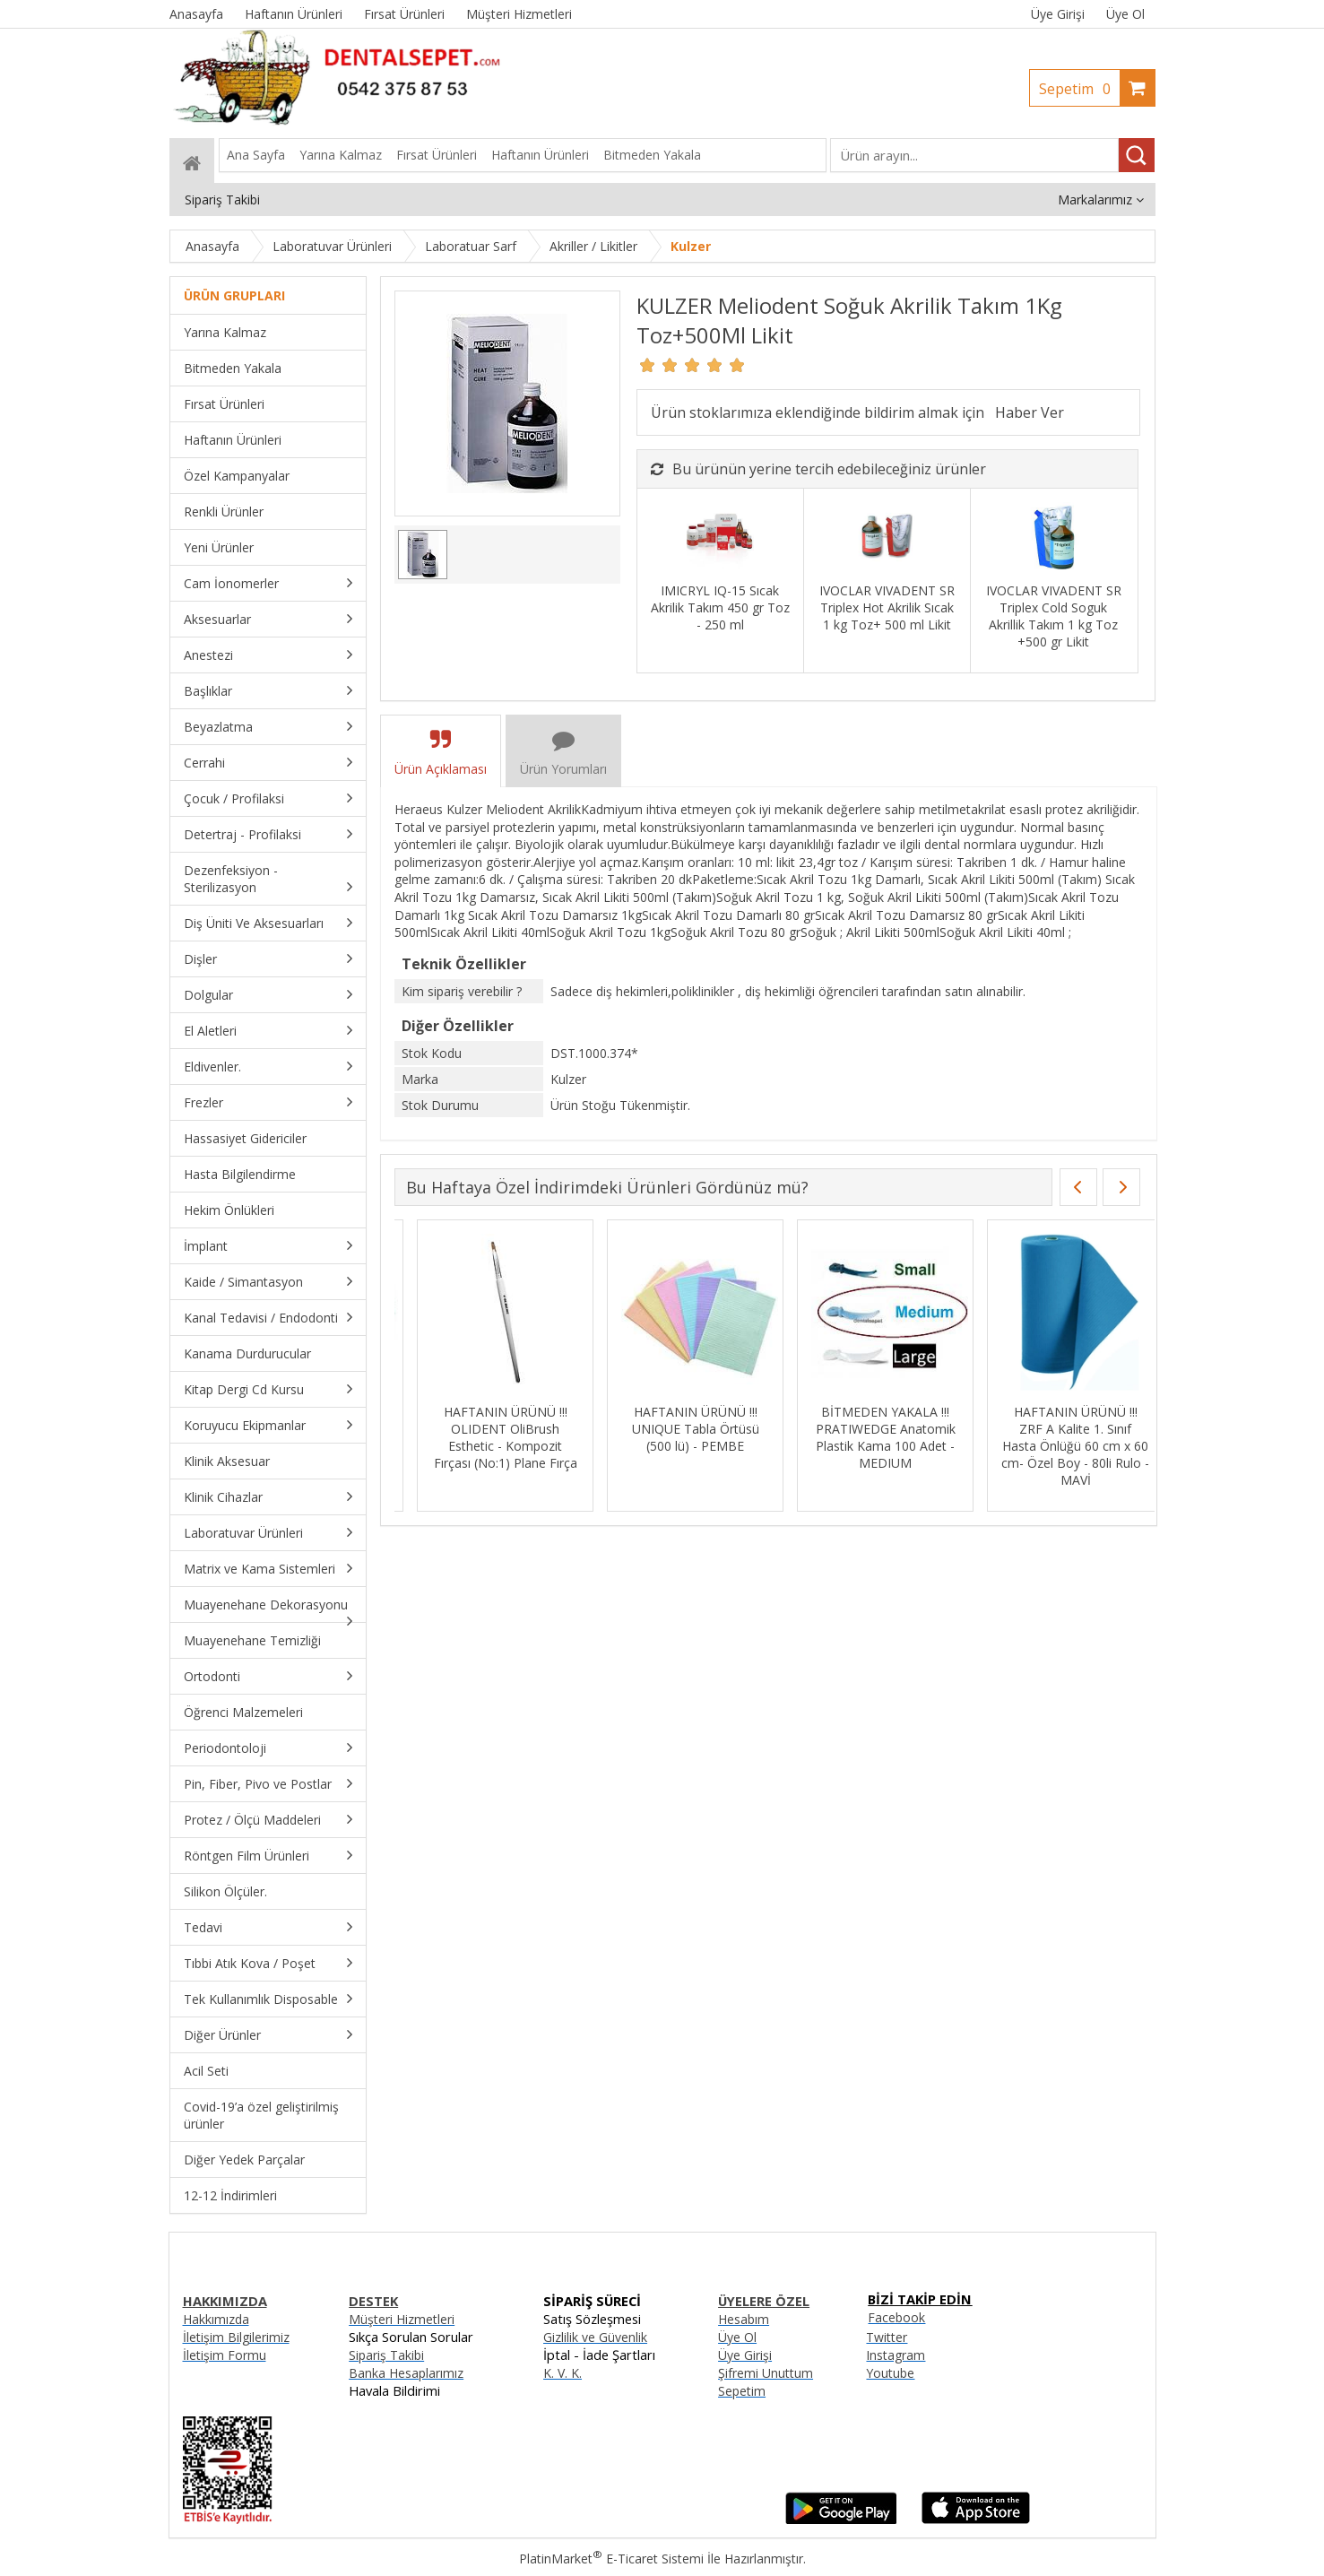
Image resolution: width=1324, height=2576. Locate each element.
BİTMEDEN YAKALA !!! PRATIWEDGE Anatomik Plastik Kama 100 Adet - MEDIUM (862, 1437)
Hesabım (743, 2319)
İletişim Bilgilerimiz (236, 2337)
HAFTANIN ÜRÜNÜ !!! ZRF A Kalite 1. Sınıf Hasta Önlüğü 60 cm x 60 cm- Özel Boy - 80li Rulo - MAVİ (1053, 1445)
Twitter (886, 2337)
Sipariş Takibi (386, 2355)
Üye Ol (1125, 13)
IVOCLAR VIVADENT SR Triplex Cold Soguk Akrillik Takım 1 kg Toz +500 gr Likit (1053, 616)
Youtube (890, 2372)
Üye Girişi (1058, 13)
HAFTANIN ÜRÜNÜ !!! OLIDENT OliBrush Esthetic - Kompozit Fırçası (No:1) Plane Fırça (482, 1437)
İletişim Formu (224, 2355)
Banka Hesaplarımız (406, 2372)
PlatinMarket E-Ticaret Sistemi (611, 2558)
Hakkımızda (216, 2319)
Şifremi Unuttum (765, 2372)
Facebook (896, 2317)
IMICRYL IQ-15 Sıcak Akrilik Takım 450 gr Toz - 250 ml (720, 607)
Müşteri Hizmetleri (401, 2319)
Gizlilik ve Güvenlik (595, 2337)
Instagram (895, 2355)
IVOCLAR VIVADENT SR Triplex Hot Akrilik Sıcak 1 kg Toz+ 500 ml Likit (887, 607)
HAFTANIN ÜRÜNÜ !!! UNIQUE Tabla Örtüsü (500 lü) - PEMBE (672, 1428)
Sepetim (1079, 89)
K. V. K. (562, 2372)
